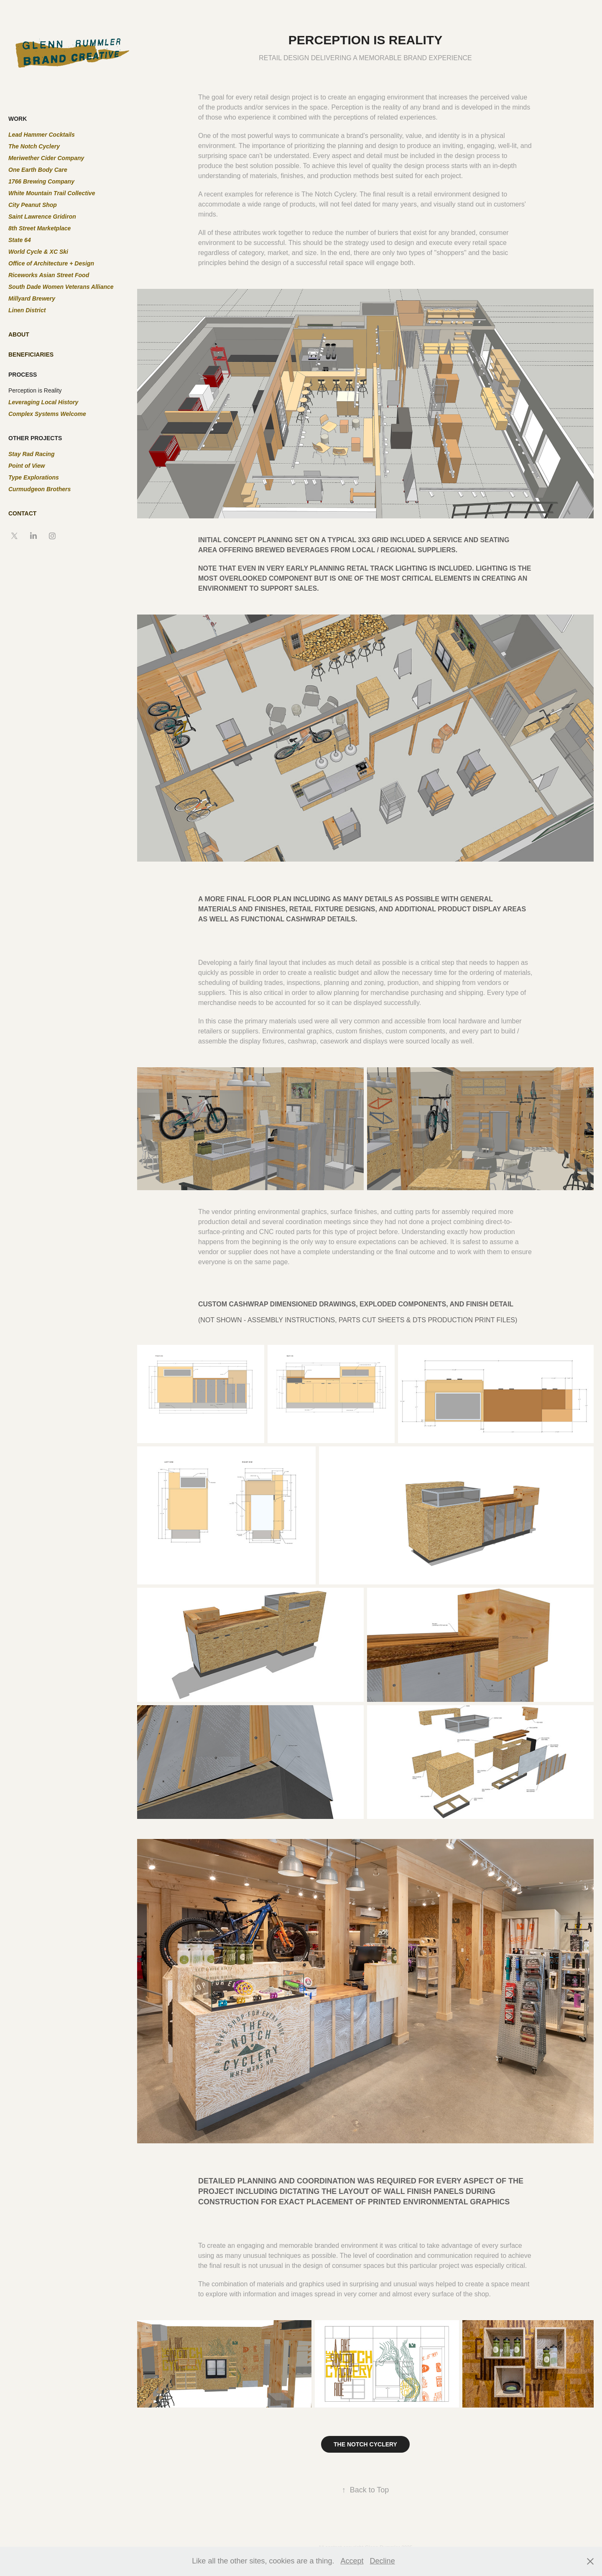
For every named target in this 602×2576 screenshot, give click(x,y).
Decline (382, 2561)
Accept (352, 2561)
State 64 (19, 240)
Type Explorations (33, 477)
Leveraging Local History (43, 402)
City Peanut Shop (32, 204)
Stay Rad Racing (31, 454)
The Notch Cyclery (34, 146)
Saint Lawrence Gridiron (42, 216)
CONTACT (22, 513)
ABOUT (18, 334)
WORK (17, 118)
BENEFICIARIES (31, 354)
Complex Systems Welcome (47, 414)
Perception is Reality (35, 390)
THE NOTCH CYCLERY (365, 2444)
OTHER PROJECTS (35, 438)
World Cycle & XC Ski (38, 251)
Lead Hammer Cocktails (41, 134)
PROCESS (22, 374)
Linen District (27, 310)
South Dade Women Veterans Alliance (61, 286)
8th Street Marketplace (39, 228)
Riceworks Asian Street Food (48, 275)
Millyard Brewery (31, 298)
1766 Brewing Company (41, 181)
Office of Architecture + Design (51, 263)
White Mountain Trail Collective (51, 193)
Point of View (26, 465)
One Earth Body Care (37, 169)
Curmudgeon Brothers (39, 489)
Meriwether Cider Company (46, 158)
